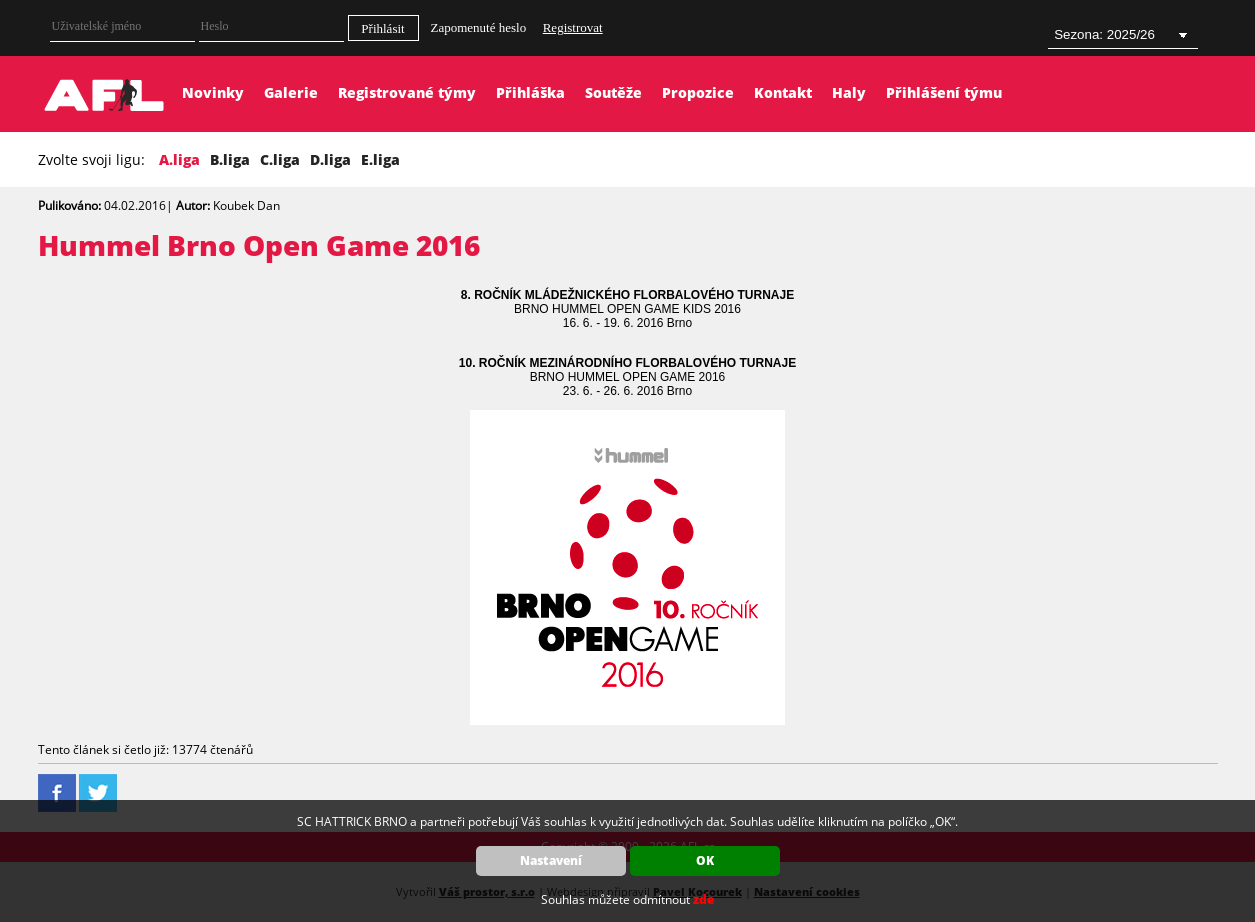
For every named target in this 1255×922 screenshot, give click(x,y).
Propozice (698, 92)
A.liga (179, 159)
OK (705, 860)
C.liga (280, 159)
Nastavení (551, 860)
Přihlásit (382, 28)
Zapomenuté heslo (479, 27)
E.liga (380, 159)
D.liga (330, 159)
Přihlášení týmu (944, 92)
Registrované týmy (407, 92)
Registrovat (573, 27)
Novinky (213, 92)
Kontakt (783, 92)
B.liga (230, 159)
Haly (849, 92)
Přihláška (530, 92)
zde (703, 899)
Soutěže (613, 92)
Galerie (291, 92)
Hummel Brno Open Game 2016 (259, 245)
